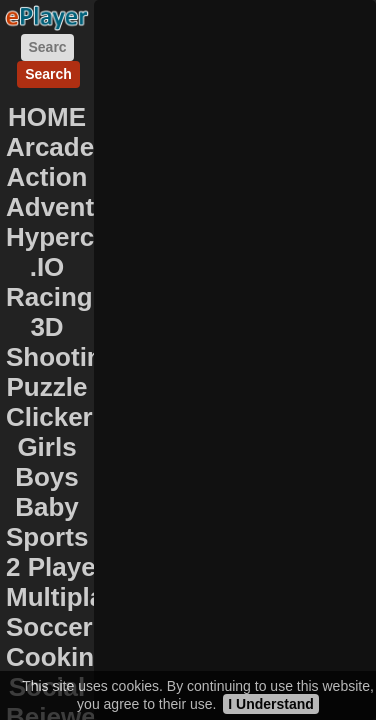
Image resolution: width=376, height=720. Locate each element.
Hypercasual (83, 237)
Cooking (58, 657)
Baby (47, 507)
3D (46, 327)
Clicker (49, 417)
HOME (47, 117)
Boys (47, 477)
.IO (47, 267)
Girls (46, 447)
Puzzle (47, 387)
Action (47, 177)
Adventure (70, 207)
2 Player (56, 567)
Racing (49, 297)
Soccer (49, 627)
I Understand (271, 704)
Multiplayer (74, 597)
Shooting (62, 357)
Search (48, 74)
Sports (47, 537)
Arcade (50, 147)
